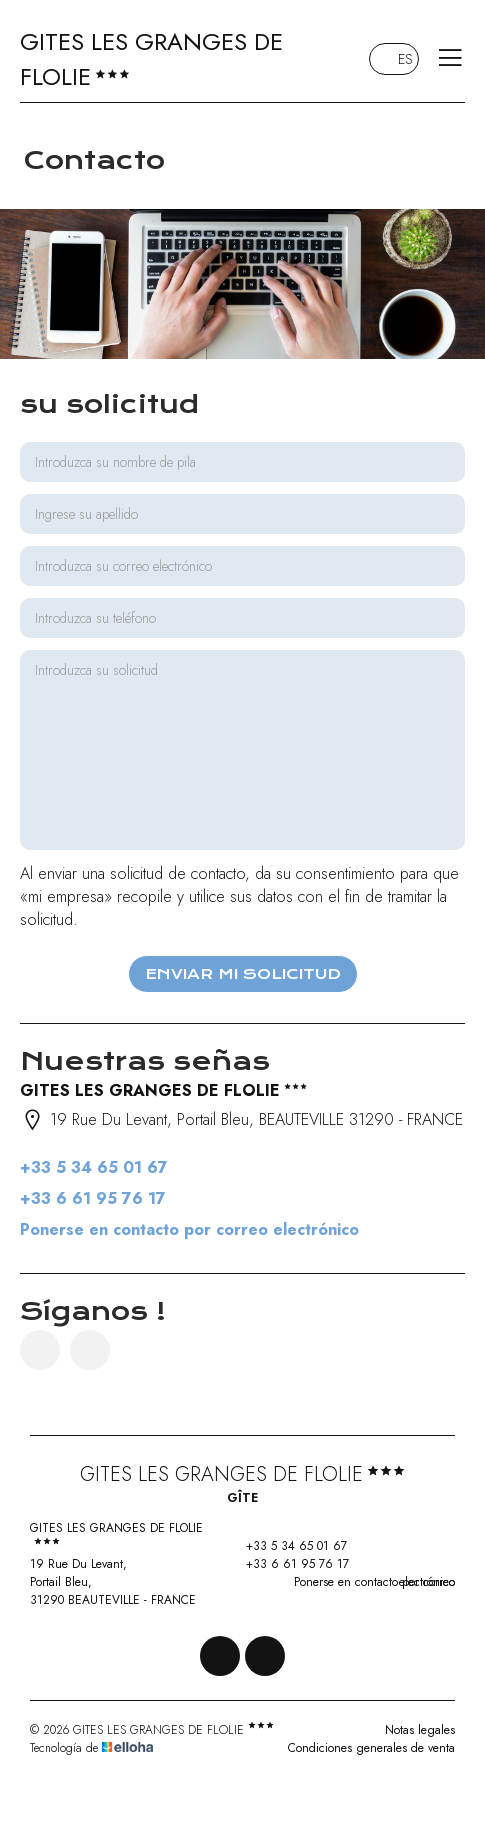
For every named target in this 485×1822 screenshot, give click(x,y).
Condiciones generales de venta (371, 1748)
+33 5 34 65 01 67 (285, 1546)
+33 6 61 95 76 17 (286, 1564)
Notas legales (420, 1730)
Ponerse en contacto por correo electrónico (189, 1229)
